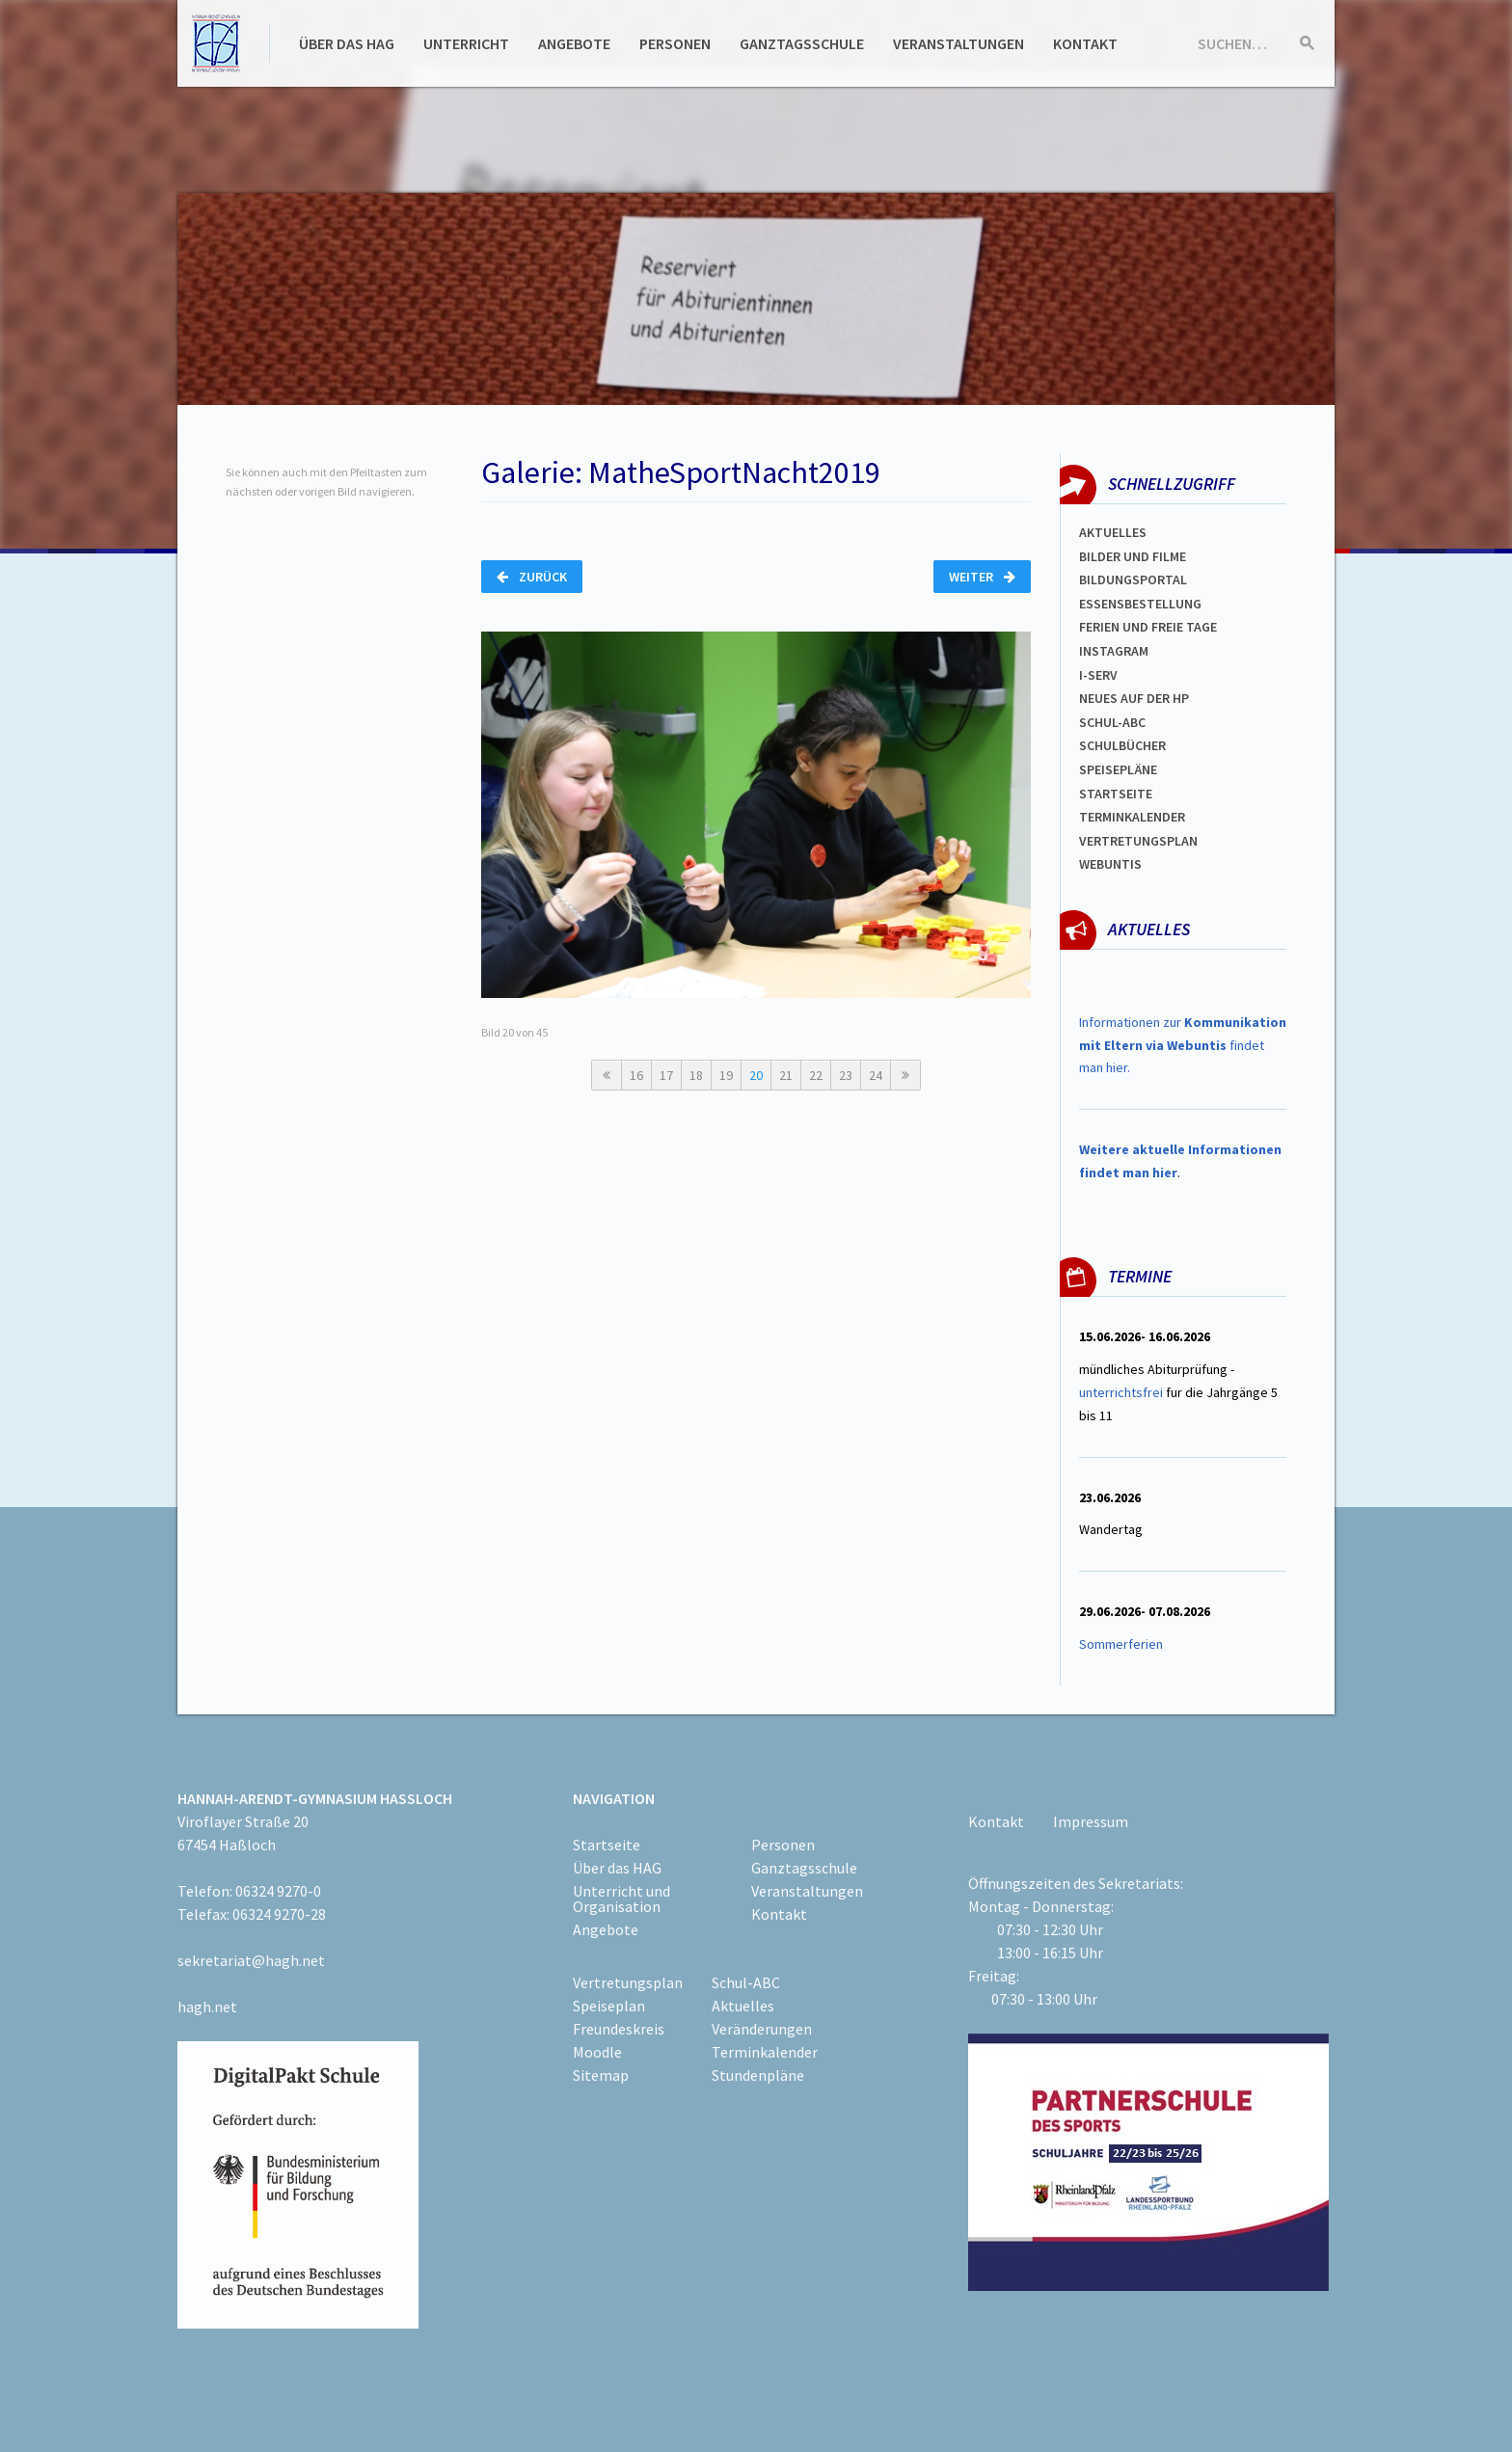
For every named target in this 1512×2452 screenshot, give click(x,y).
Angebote (574, 43)
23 (845, 1075)
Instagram (1113, 651)
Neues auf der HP (1134, 698)
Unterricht (466, 43)
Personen (675, 43)
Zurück (532, 576)
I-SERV (1098, 675)
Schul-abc (1112, 722)
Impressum (1090, 1821)
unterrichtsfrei (1121, 1392)
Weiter (982, 576)
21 (786, 1075)
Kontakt (1085, 43)
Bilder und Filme (1132, 556)
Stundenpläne (758, 2075)
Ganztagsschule (802, 43)
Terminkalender (1132, 816)
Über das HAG (346, 43)
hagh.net (207, 2006)
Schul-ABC (746, 1982)
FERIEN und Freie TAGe (1148, 626)
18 (696, 1075)
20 (756, 1075)
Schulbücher (1122, 745)
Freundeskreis (618, 2028)
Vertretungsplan (1138, 840)
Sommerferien (1122, 1644)
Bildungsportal (1133, 579)
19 (726, 1075)
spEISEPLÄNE (1118, 769)
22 (816, 1075)
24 (875, 1075)
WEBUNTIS (1110, 864)
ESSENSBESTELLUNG (1140, 603)
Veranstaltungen (958, 43)
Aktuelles (1113, 532)
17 (666, 1075)
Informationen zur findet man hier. (1182, 1045)
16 (636, 1075)
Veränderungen (762, 2028)
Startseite (1115, 793)
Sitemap (601, 2075)
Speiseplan (609, 2005)
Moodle (597, 2051)
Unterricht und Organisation (621, 1898)
